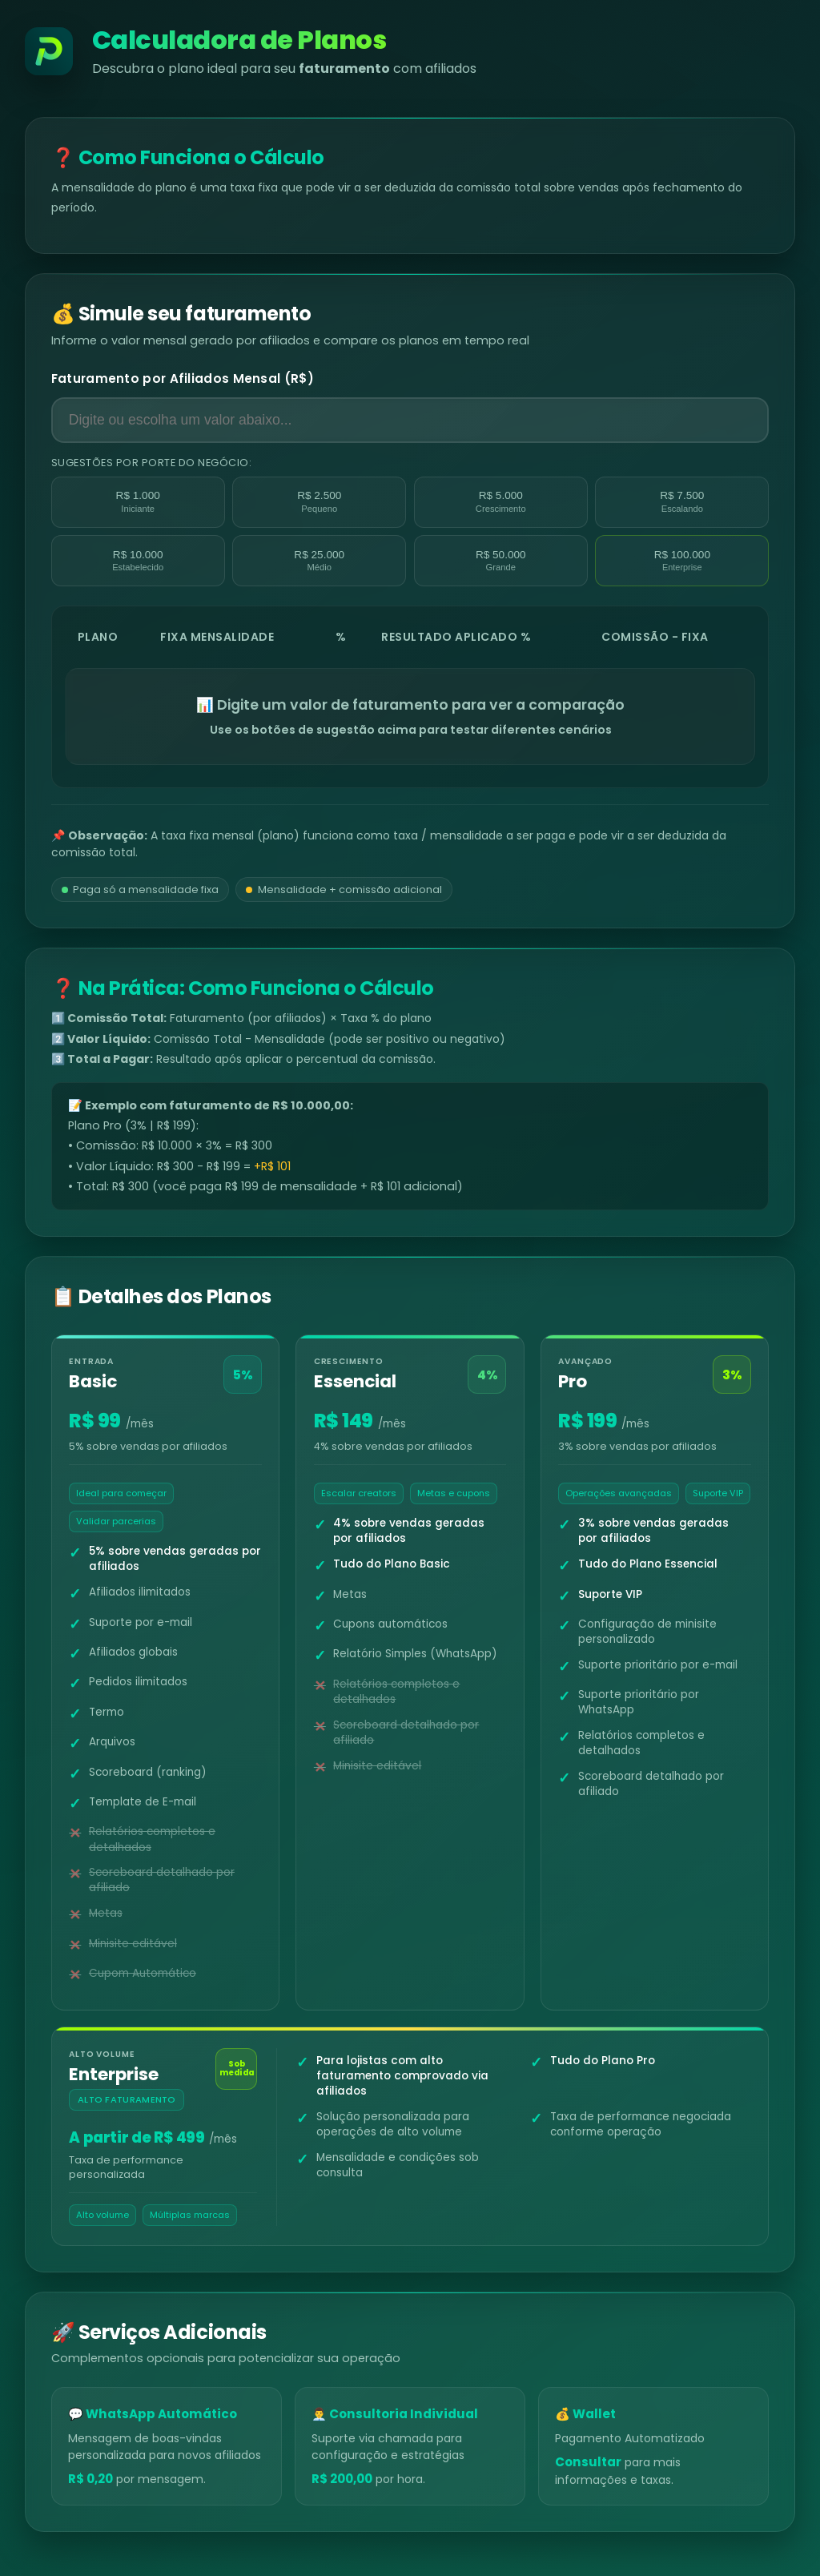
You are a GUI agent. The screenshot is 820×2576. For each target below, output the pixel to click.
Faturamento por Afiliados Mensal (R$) (182, 378)
